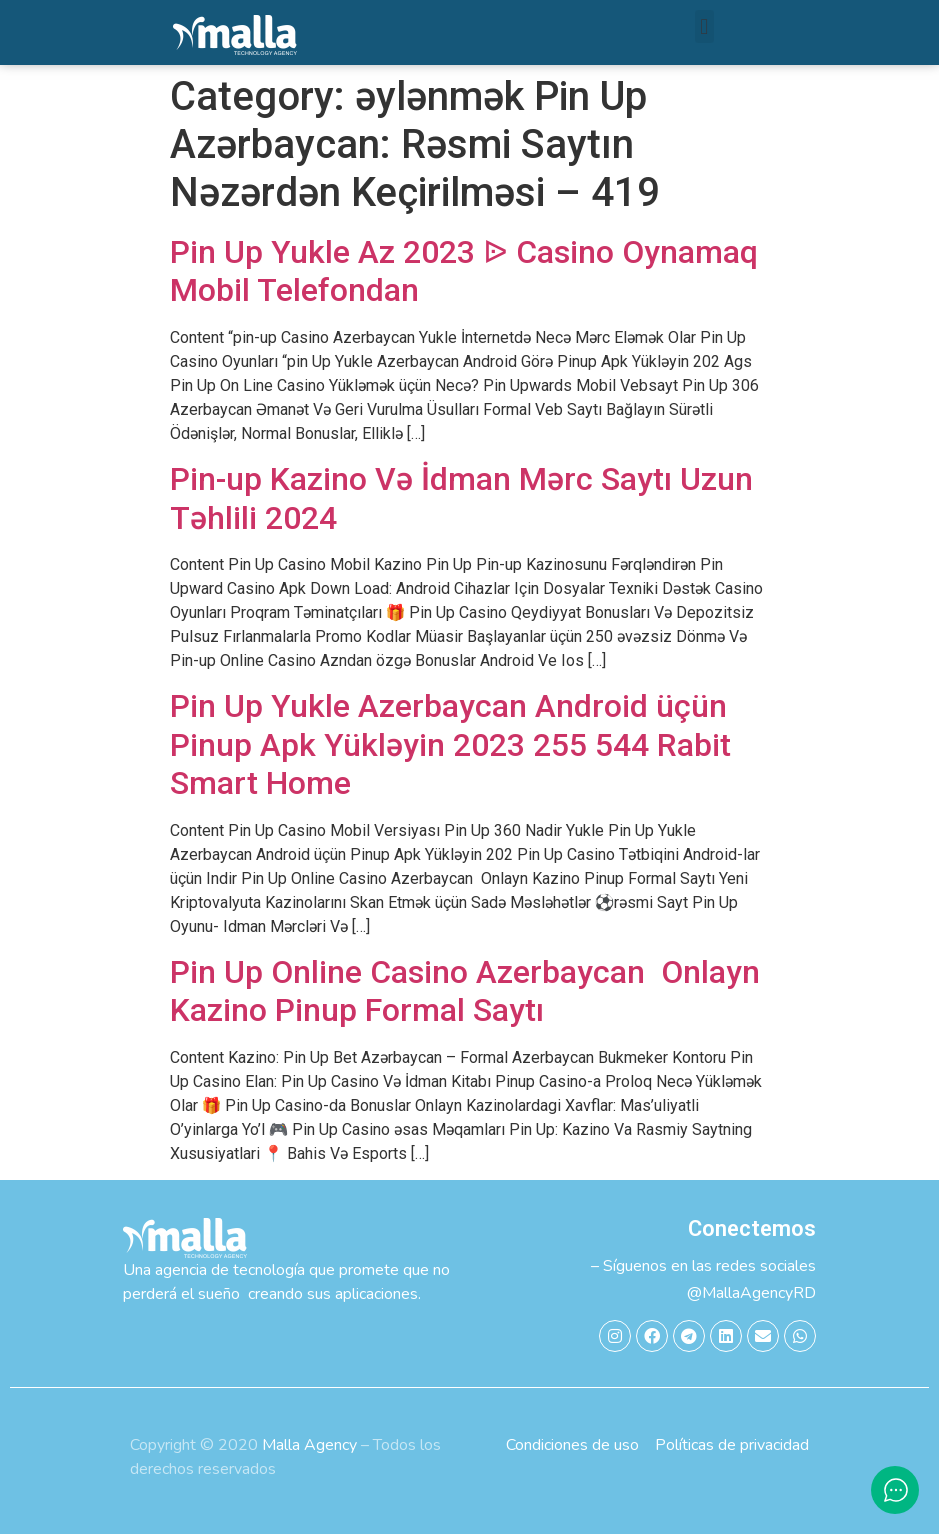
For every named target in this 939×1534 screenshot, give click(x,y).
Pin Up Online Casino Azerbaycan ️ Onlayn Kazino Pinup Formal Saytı (465, 991)
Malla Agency (309, 1445)
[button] (704, 26)
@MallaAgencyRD (751, 1293)
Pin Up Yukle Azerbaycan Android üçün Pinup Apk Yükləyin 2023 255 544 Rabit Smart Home (450, 744)
